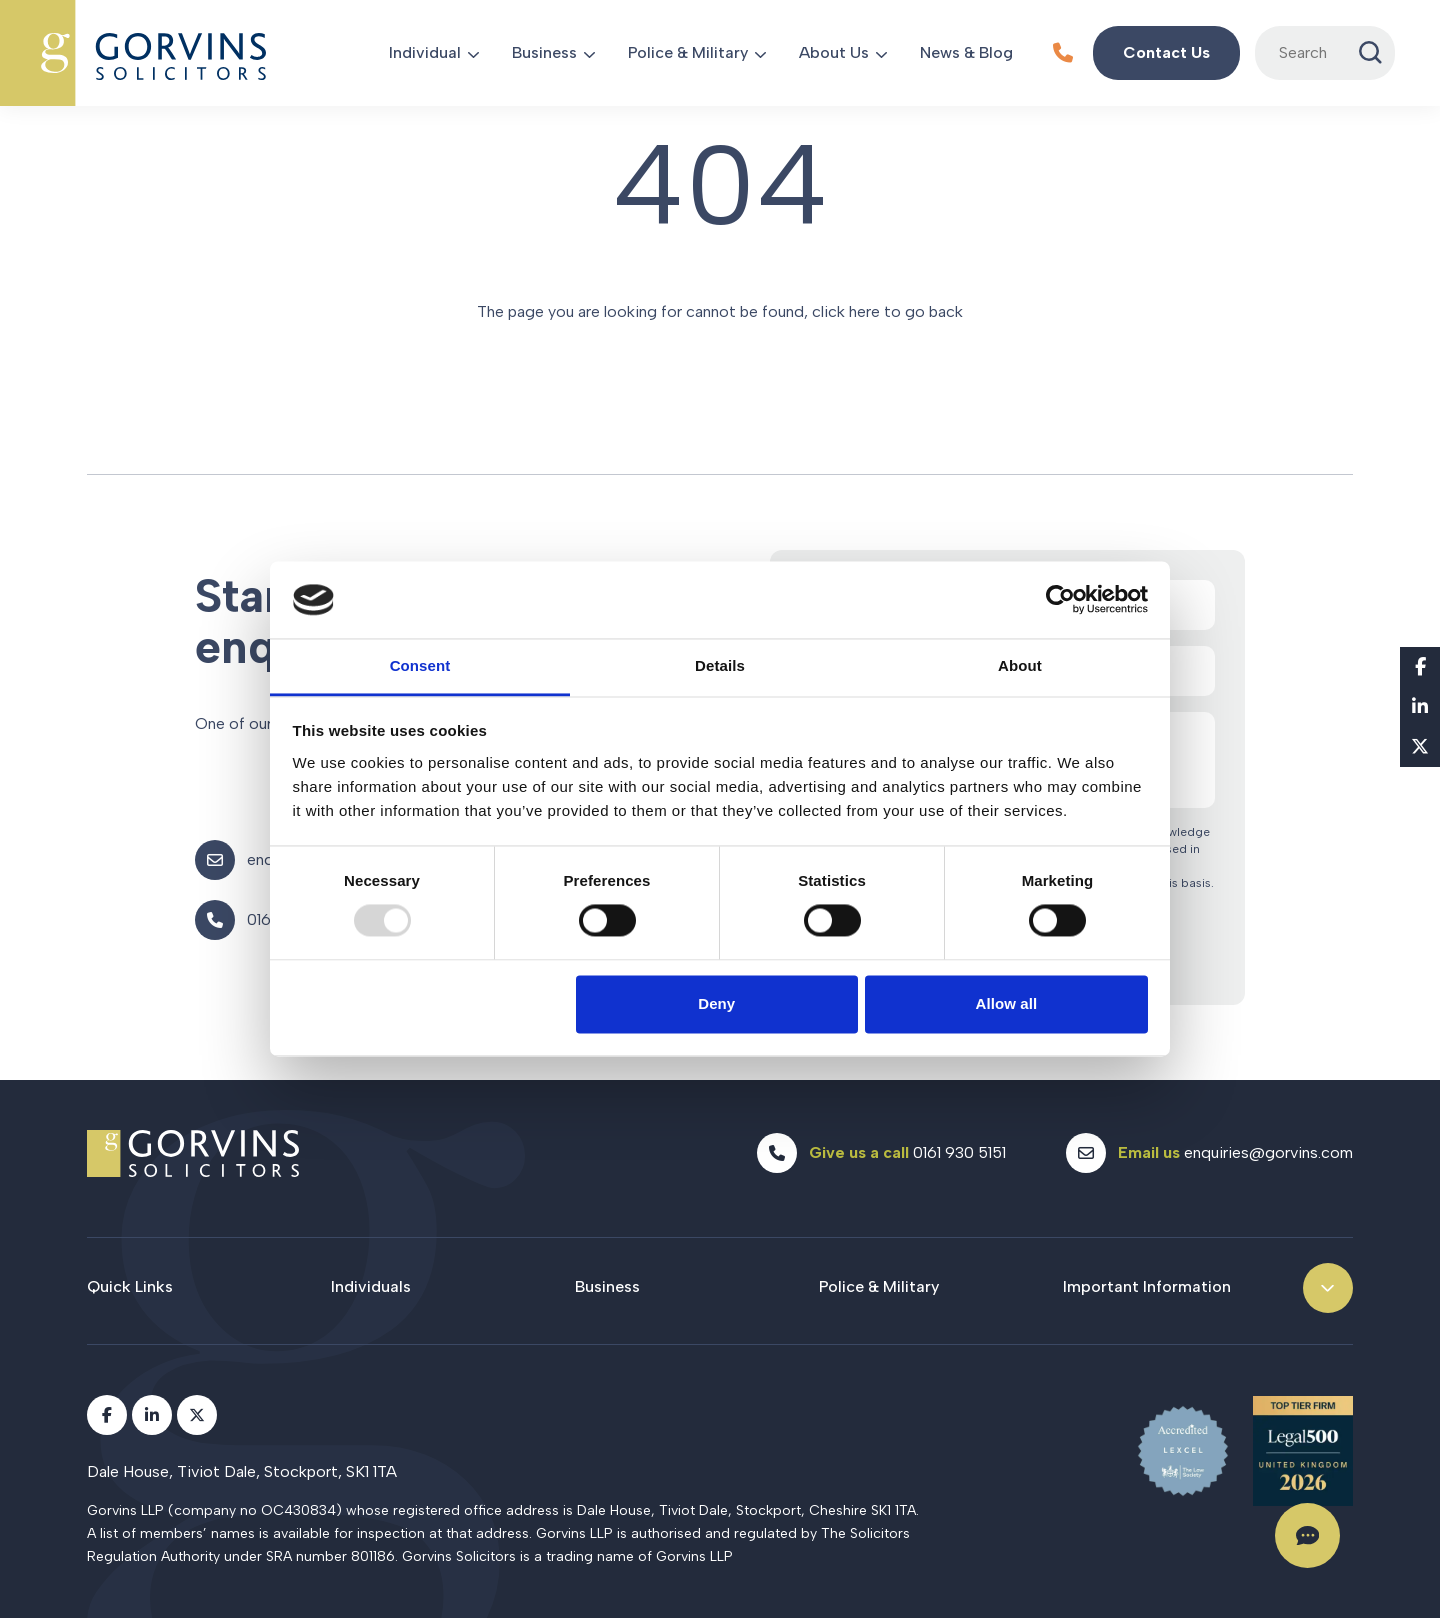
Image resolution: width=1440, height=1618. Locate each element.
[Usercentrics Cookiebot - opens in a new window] (1060, 600)
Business (544, 52)
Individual (425, 52)
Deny (716, 1003)
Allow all (1007, 1003)
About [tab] (1020, 665)
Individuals (371, 1286)
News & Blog (966, 52)
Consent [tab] (420, 665)
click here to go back (887, 311)
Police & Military (688, 52)
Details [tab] (720, 665)
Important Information (1147, 1286)
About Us (834, 52)
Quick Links (130, 1286)
